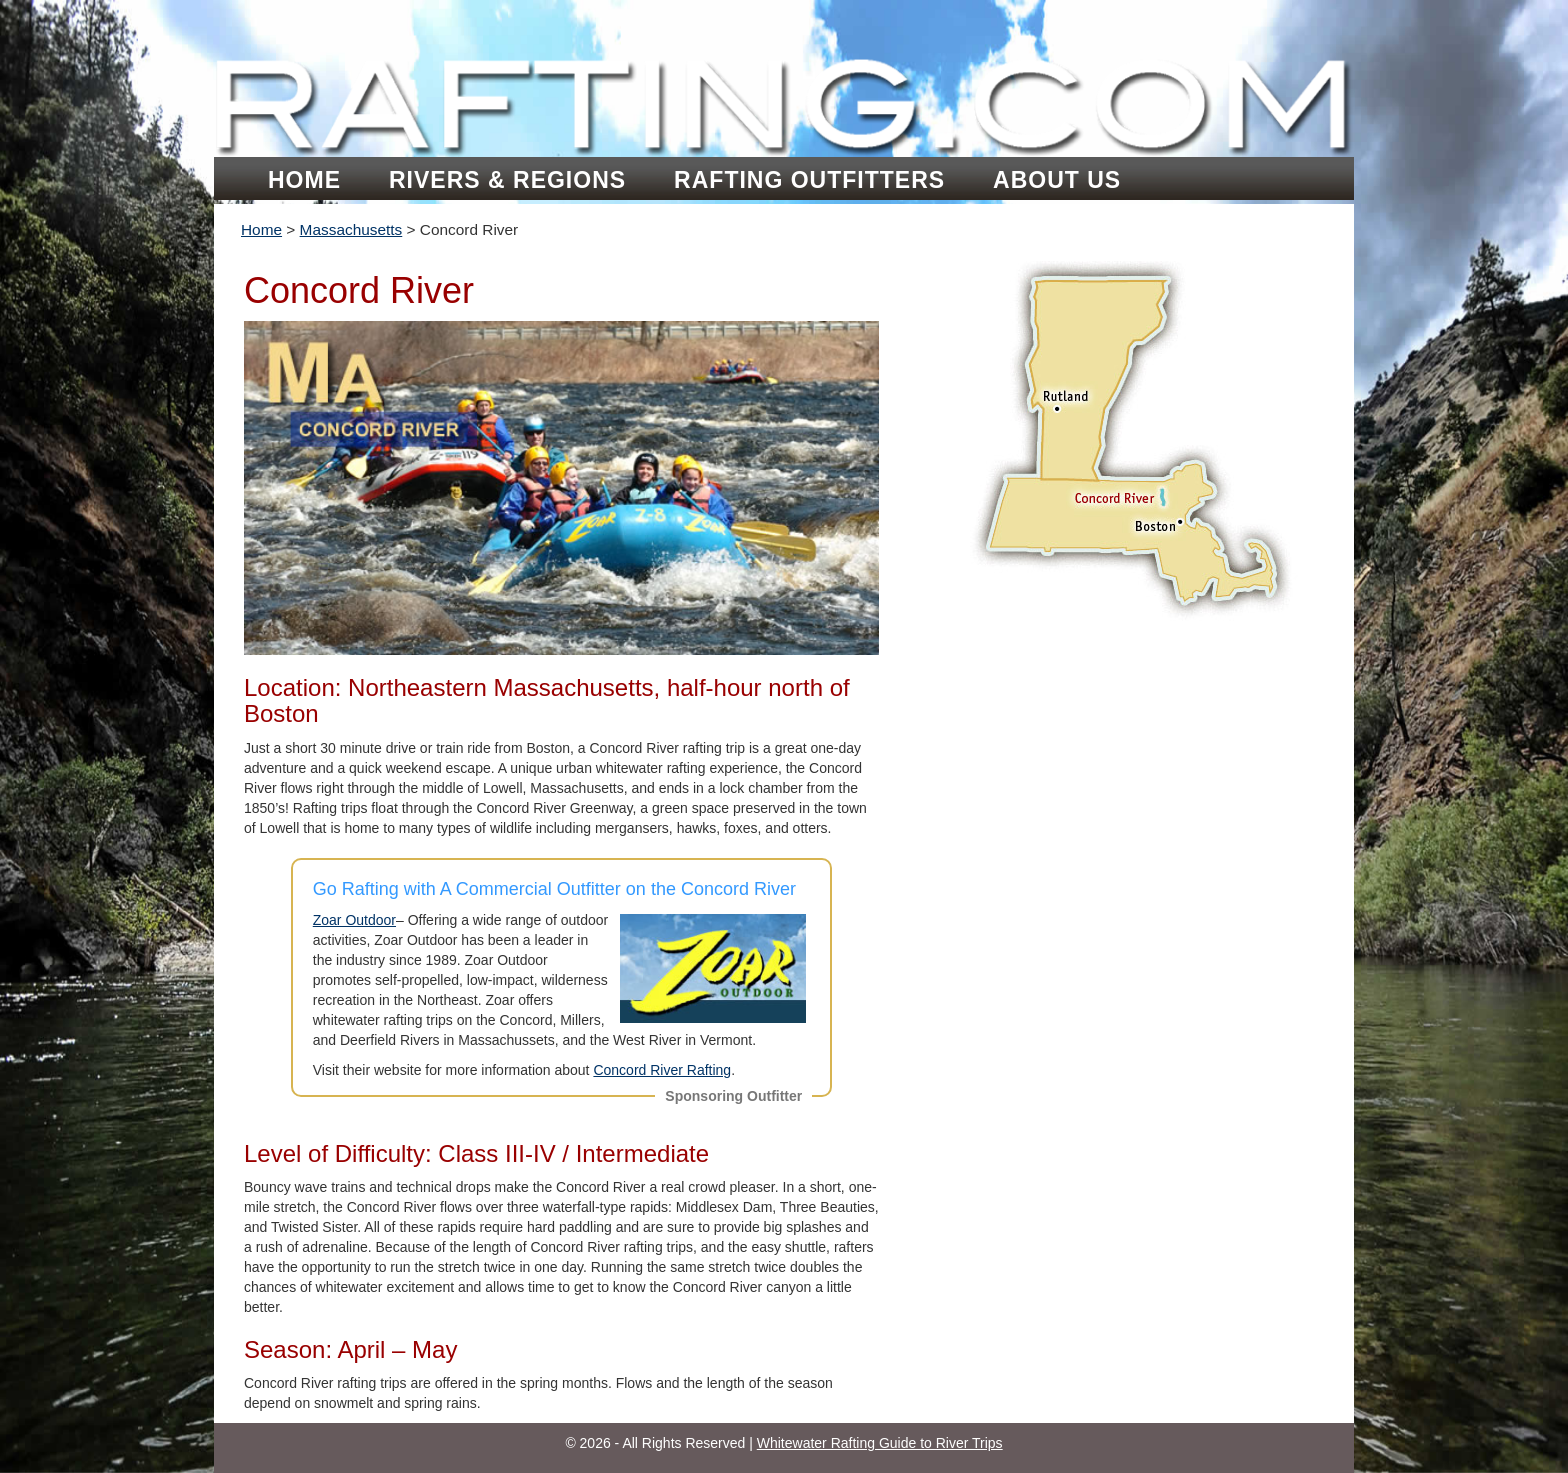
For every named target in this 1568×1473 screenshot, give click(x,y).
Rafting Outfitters (809, 180)
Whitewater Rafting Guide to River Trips (880, 1443)
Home (304, 180)
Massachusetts (351, 229)
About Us (1057, 180)
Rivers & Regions (507, 180)
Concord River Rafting (662, 1070)
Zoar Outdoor (354, 920)
